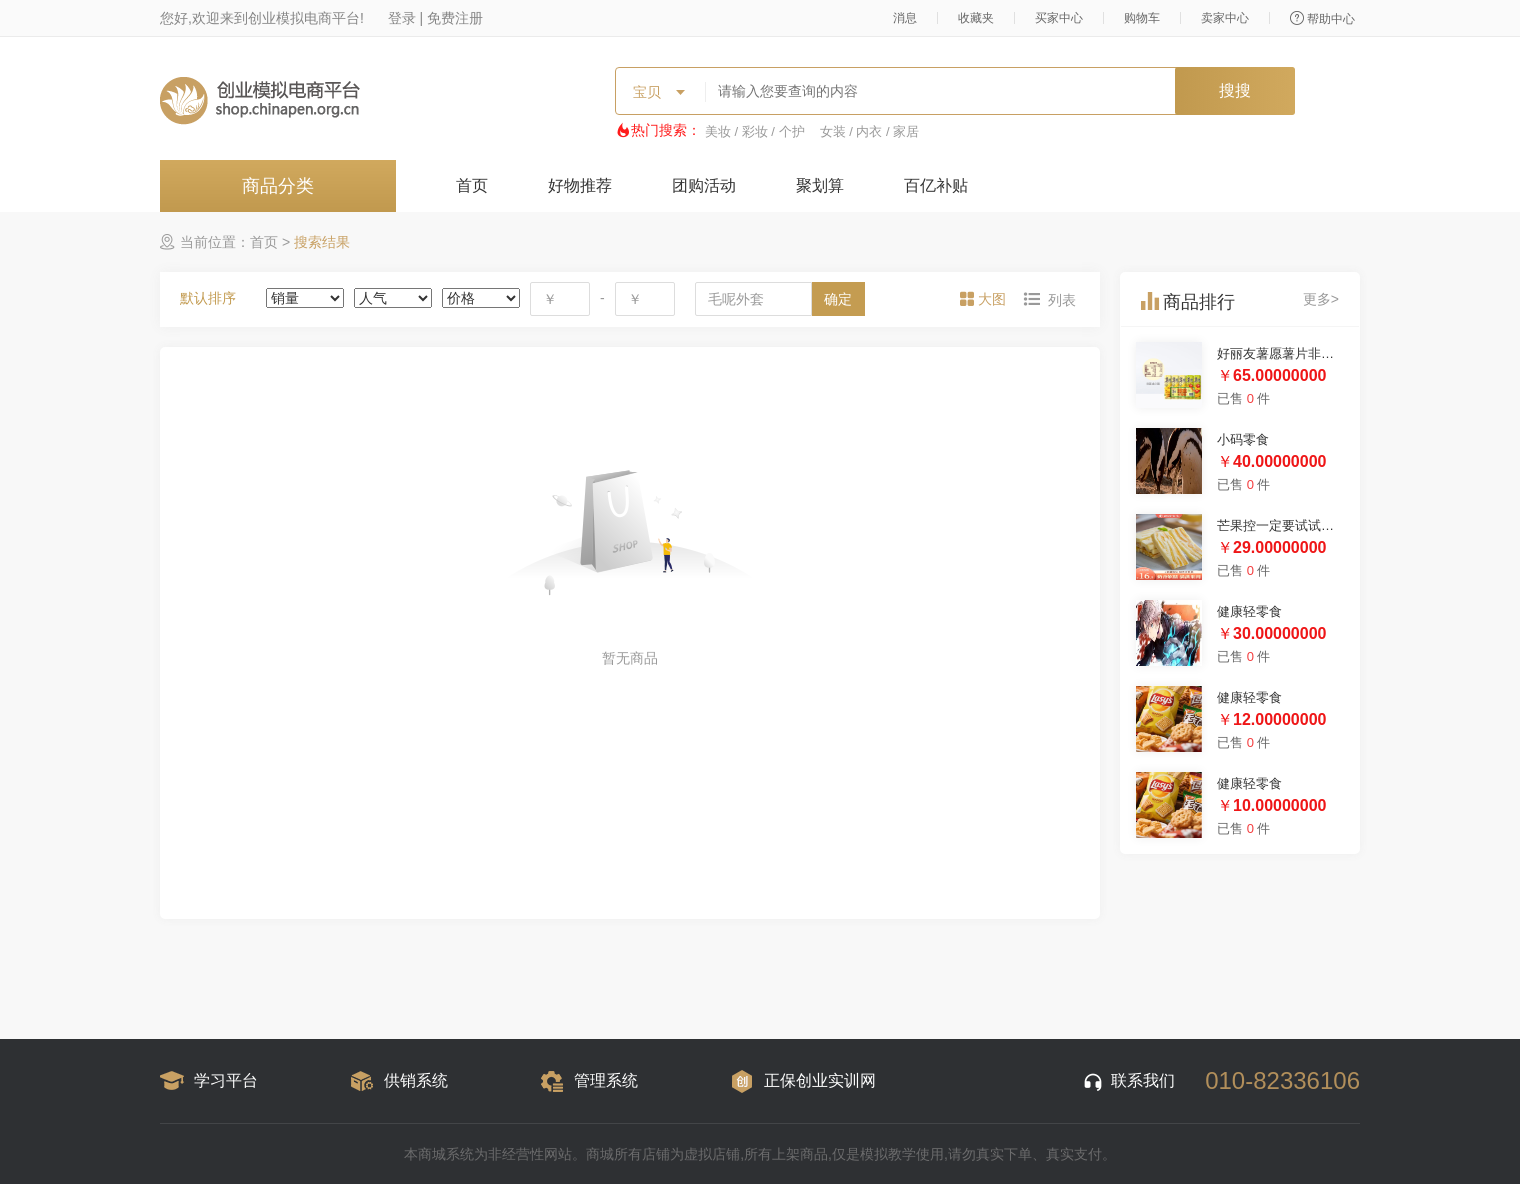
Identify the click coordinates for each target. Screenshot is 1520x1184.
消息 (905, 18)
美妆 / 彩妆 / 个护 (755, 131)
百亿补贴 (936, 185)
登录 (402, 18)
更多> (1321, 299)
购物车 (1142, 18)
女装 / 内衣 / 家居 (870, 131)
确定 (838, 299)
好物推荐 (580, 185)
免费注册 (455, 18)
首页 (472, 185)
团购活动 (704, 185)
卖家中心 (1225, 18)
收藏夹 (976, 18)
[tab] (985, 299)
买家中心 (1059, 18)
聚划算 (820, 185)
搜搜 (1235, 90)
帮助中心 (1322, 18)
